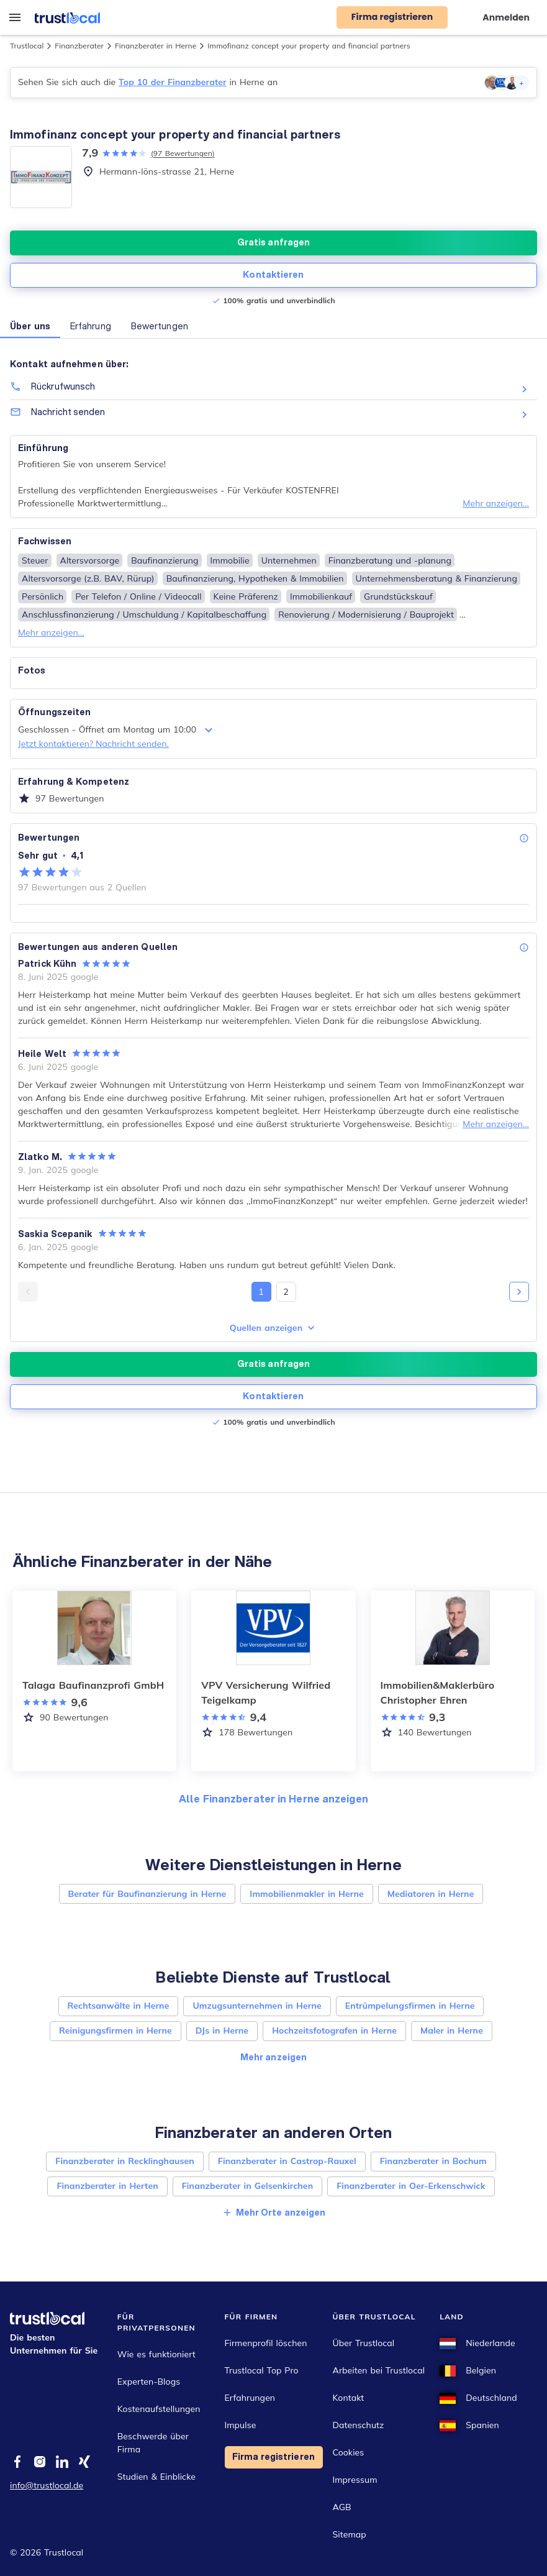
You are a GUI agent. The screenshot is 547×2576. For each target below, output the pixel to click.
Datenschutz (358, 2425)
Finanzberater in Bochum (433, 2161)
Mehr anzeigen (273, 2057)
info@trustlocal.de (46, 2485)
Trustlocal (26, 45)
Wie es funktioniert (156, 2354)
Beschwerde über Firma (153, 2443)
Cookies (348, 2452)
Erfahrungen (250, 2397)
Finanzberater (79, 45)
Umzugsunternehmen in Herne (256, 2005)
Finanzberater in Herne (155, 45)
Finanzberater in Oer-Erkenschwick (411, 2185)
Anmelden (506, 17)
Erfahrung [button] (90, 326)
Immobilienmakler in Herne (306, 1893)
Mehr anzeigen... (496, 503)
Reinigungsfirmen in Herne (115, 2030)
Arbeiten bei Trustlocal (379, 2370)
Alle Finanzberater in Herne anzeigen (273, 1798)
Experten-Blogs (148, 2381)
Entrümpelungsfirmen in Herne (410, 2005)
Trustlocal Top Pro (262, 2370)
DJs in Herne (222, 2030)
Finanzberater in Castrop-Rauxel (287, 2161)
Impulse (240, 2425)
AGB (342, 2507)
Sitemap (349, 2534)
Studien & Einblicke (156, 2476)
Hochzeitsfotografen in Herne (334, 2030)
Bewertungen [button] (159, 326)
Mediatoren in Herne (430, 1893)
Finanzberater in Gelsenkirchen (247, 2185)
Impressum (355, 2479)
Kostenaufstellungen (159, 2408)
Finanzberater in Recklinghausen (124, 2161)
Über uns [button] (30, 326)
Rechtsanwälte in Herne (119, 2005)
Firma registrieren (273, 2456)
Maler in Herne (451, 2030)
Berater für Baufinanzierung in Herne (147, 1893)
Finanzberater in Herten (107, 2185)
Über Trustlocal (364, 2343)
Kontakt (348, 2397)
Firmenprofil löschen (266, 2343)
